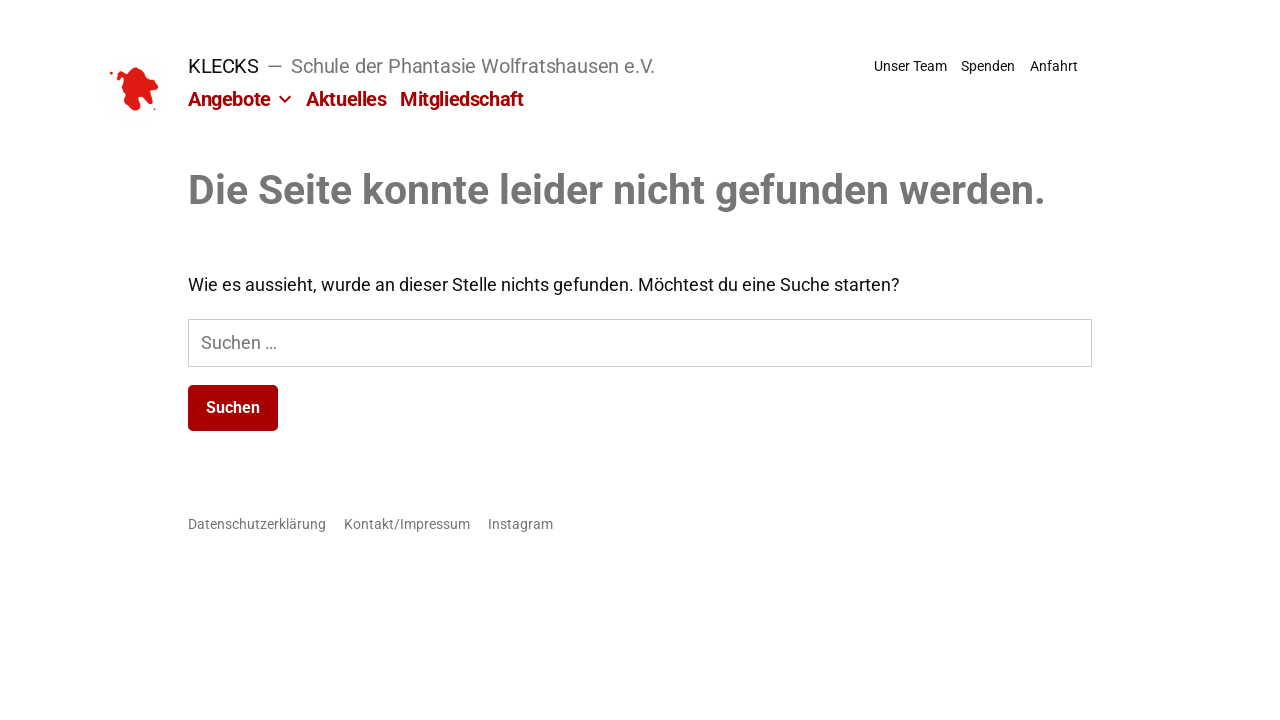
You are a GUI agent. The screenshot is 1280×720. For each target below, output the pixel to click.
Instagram (520, 524)
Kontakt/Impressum (407, 524)
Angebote (229, 99)
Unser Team (910, 66)
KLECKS (223, 66)
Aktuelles (346, 99)
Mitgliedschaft (461, 99)
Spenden (988, 66)
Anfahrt (1054, 66)
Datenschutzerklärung (257, 524)
